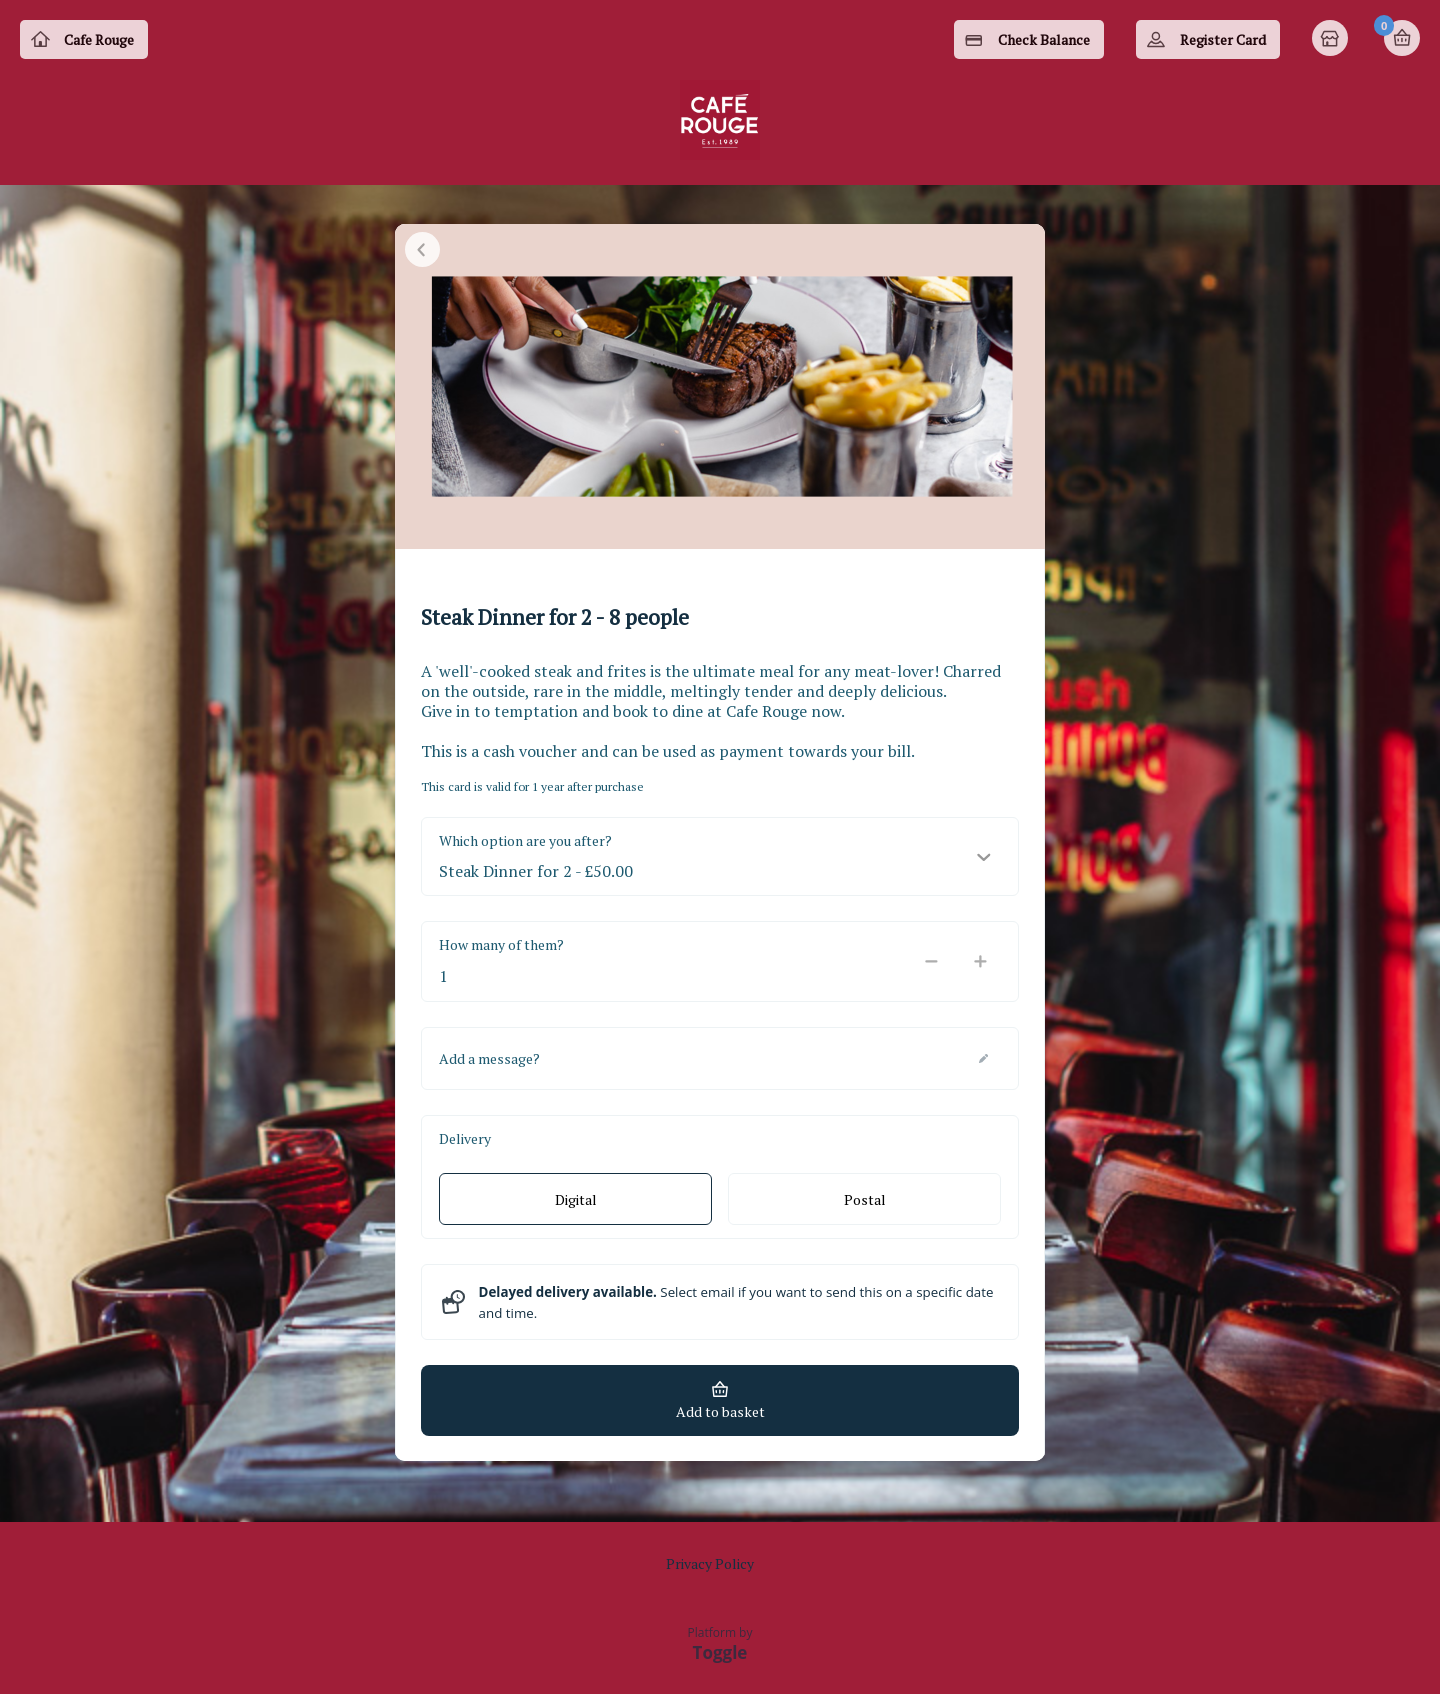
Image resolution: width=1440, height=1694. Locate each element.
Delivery (465, 1149)
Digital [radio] (576, 1210)
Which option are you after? (525, 851)
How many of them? (501, 955)
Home (1332, 40)
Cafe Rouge (99, 39)
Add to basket (720, 1422)
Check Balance (1044, 39)
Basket (1402, 38)
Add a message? (489, 1069)
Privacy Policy (710, 1563)
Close (422, 260)
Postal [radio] (865, 1210)
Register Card (1223, 39)
